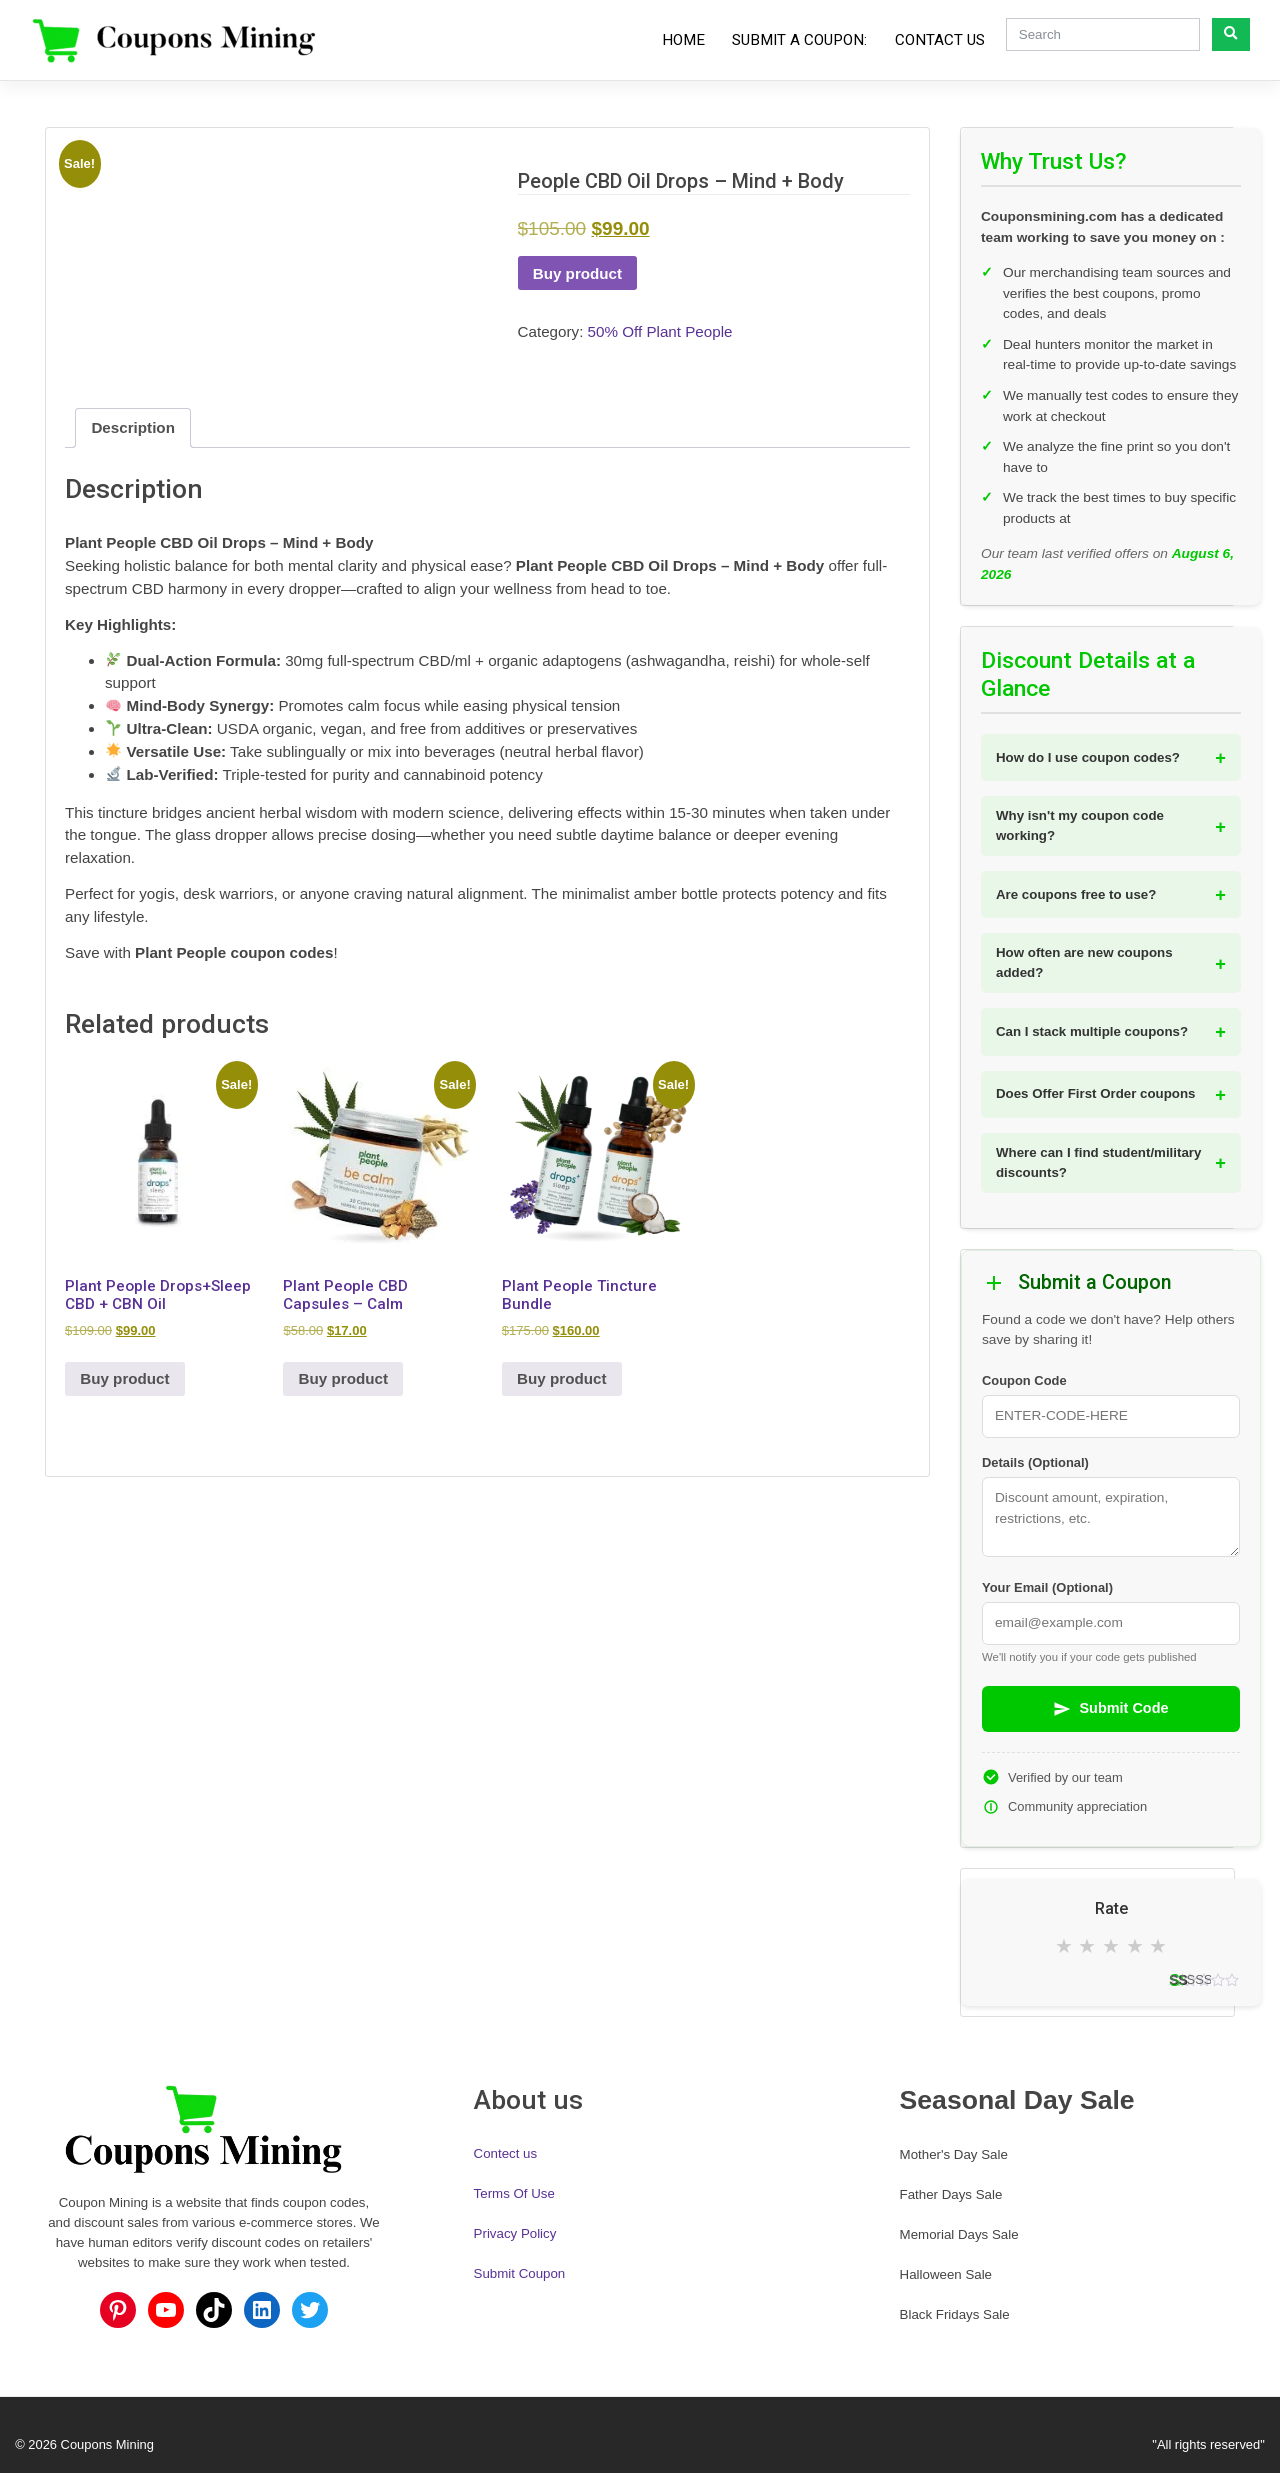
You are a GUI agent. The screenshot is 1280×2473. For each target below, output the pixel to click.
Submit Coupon (520, 2273)
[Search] (1103, 34)
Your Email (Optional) (1047, 1587)
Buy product (577, 273)
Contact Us (940, 40)
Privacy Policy (515, 2233)
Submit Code (1110, 1709)
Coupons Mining (107, 2444)
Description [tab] (133, 427)
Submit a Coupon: (799, 40)
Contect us (506, 2153)
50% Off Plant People (660, 331)
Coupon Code (1024, 1380)
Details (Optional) (1035, 1462)
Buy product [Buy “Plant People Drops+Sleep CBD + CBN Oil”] (124, 1378)
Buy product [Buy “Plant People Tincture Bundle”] (561, 1378)
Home (683, 40)
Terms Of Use (514, 2193)
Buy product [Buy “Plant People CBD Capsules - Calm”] (343, 1378)
